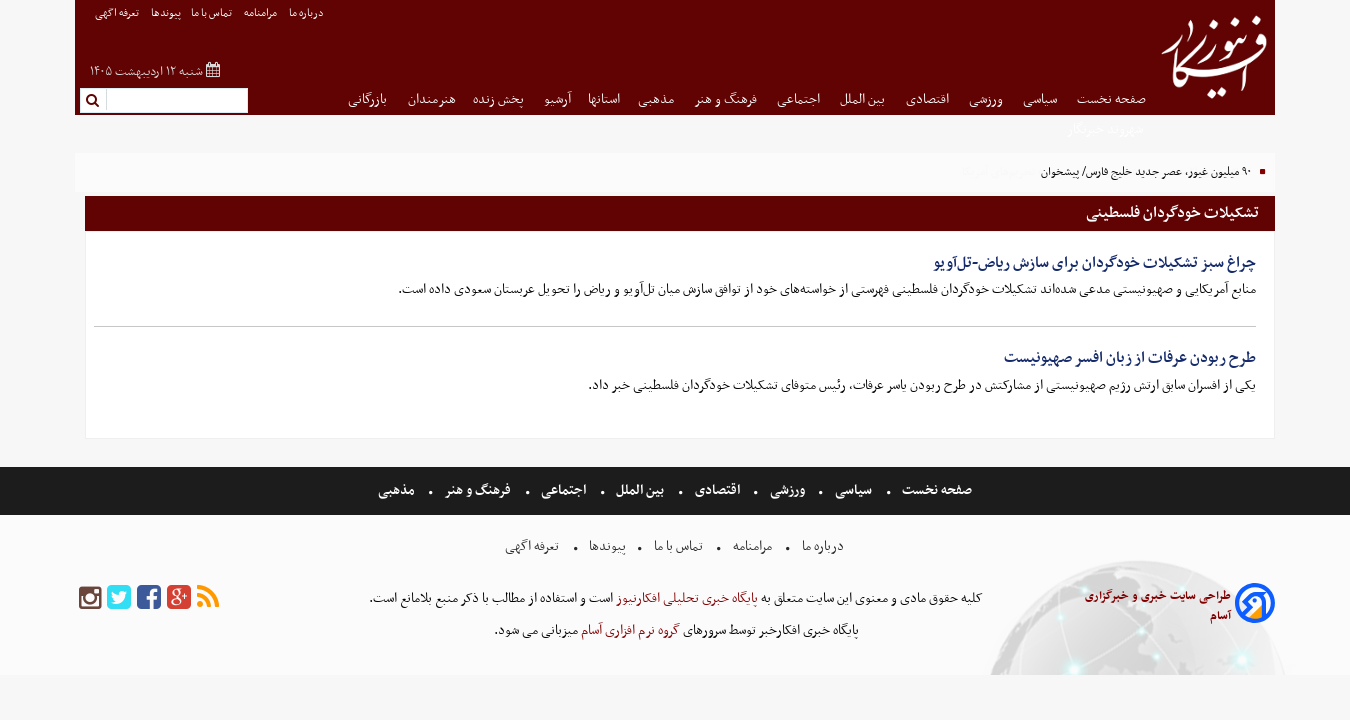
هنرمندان (432, 99)
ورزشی (987, 99)
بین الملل (864, 99)
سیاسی (1041, 99)
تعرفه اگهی (118, 13)
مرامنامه (261, 13)
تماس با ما (212, 13)
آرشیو (557, 99)
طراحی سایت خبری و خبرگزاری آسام (1158, 606)
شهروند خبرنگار (1106, 129)
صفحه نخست (1111, 99)
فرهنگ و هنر (727, 99)
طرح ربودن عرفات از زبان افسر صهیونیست (1130, 358)
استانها (604, 99)
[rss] (208, 598)
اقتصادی (929, 99)
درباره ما (307, 13)
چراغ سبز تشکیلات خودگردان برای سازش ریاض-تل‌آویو (1094, 263)
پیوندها (166, 13)
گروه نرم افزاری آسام (629, 630)
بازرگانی (369, 99)
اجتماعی (800, 99)
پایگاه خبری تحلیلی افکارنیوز (685, 598)
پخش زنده (500, 99)
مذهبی (657, 99)
